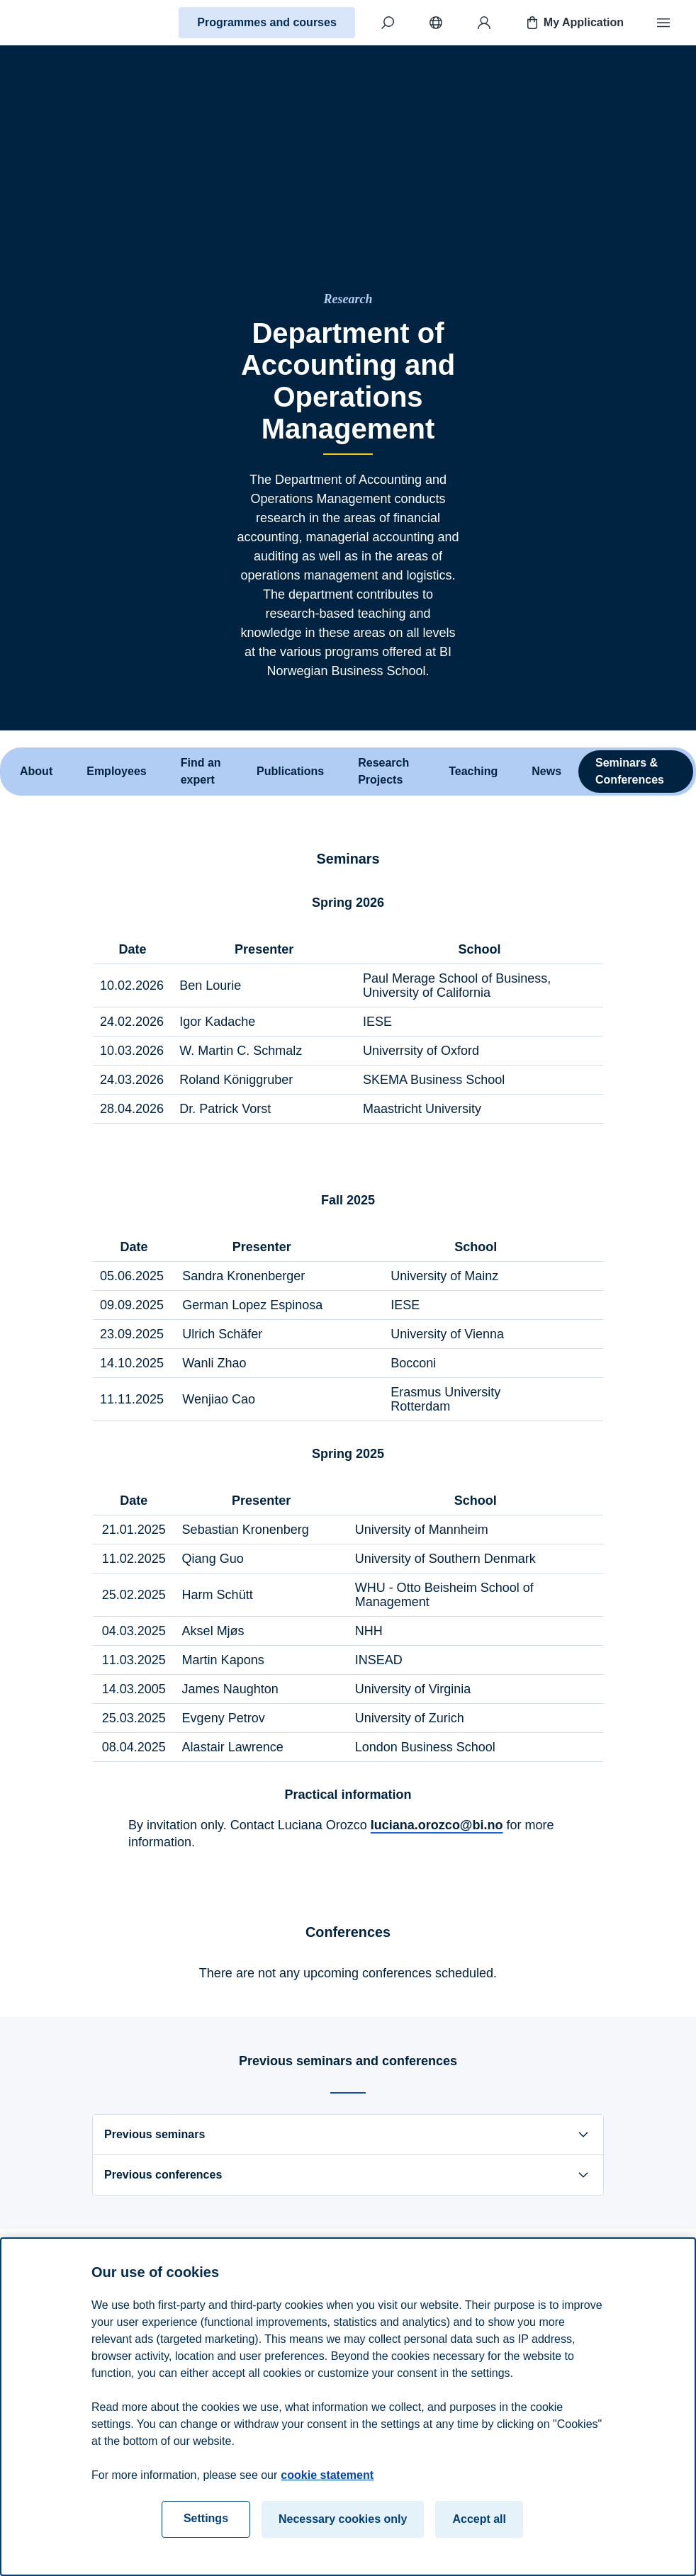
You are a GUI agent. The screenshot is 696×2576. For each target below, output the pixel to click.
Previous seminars (348, 2134)
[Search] (387, 22)
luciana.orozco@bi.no (437, 1825)
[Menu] (663, 22)
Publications (290, 771)
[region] (348, 2406)
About (36, 771)
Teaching (473, 771)
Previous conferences (348, 2175)
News (546, 771)
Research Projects (383, 771)
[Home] (61, 22)
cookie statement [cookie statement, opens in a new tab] (327, 2475)
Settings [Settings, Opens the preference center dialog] (206, 2518)
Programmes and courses (267, 22)
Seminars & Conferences (629, 771)
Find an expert (201, 771)
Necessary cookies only (343, 2519)
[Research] (348, 299)
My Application (574, 22)
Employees (116, 771)
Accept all (479, 2519)
